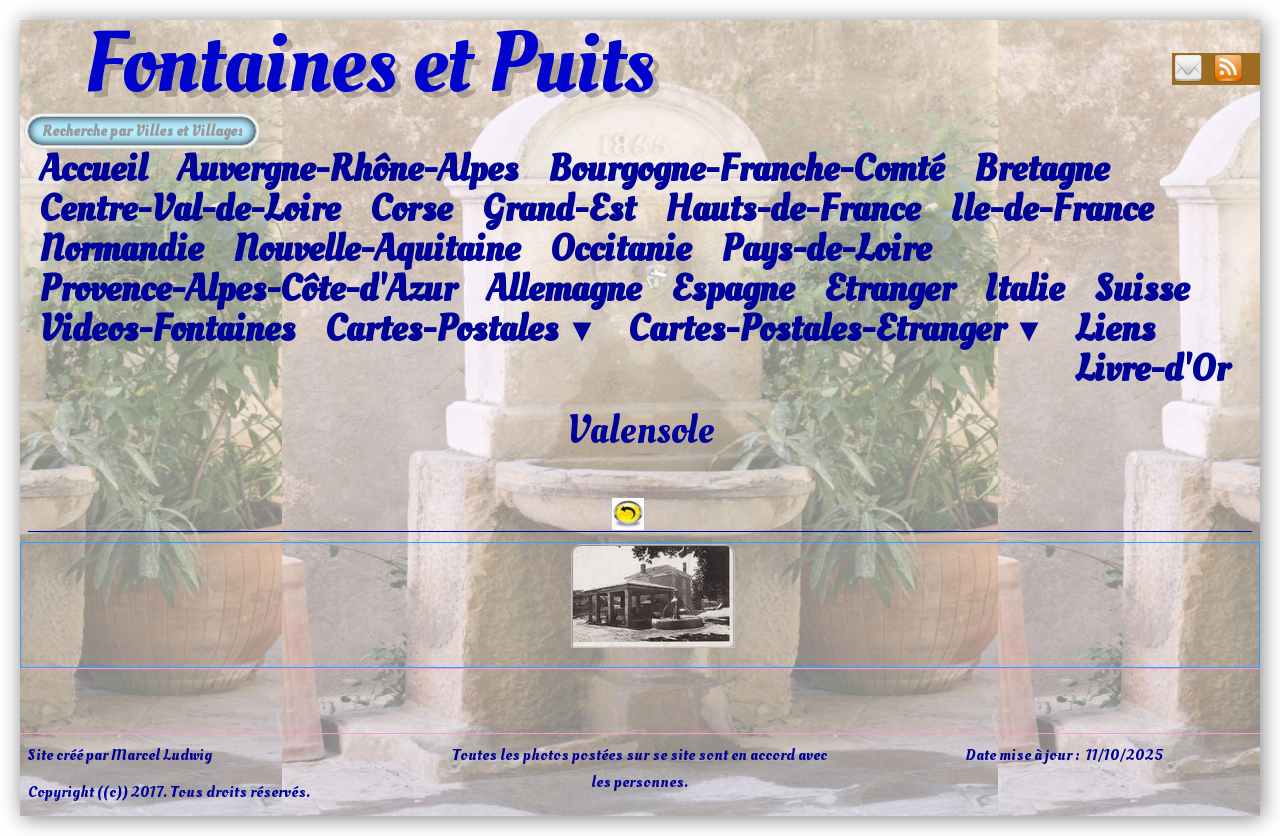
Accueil (93, 169)
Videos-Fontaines (167, 329)
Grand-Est (558, 209)
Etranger (889, 289)
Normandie (121, 249)
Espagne (732, 289)
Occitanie (620, 249)
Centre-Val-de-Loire (189, 209)
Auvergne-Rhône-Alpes (347, 169)
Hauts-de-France (792, 209)
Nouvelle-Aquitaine (376, 249)
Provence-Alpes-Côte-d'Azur (247, 289)
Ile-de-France (1051, 209)
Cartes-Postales (461, 330)
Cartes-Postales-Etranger (836, 330)
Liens (1115, 329)
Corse (411, 209)
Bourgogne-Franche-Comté (746, 169)
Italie (1024, 289)
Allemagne (563, 289)
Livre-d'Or (1152, 369)
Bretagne (1041, 169)
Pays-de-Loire (826, 249)
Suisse (1141, 289)
